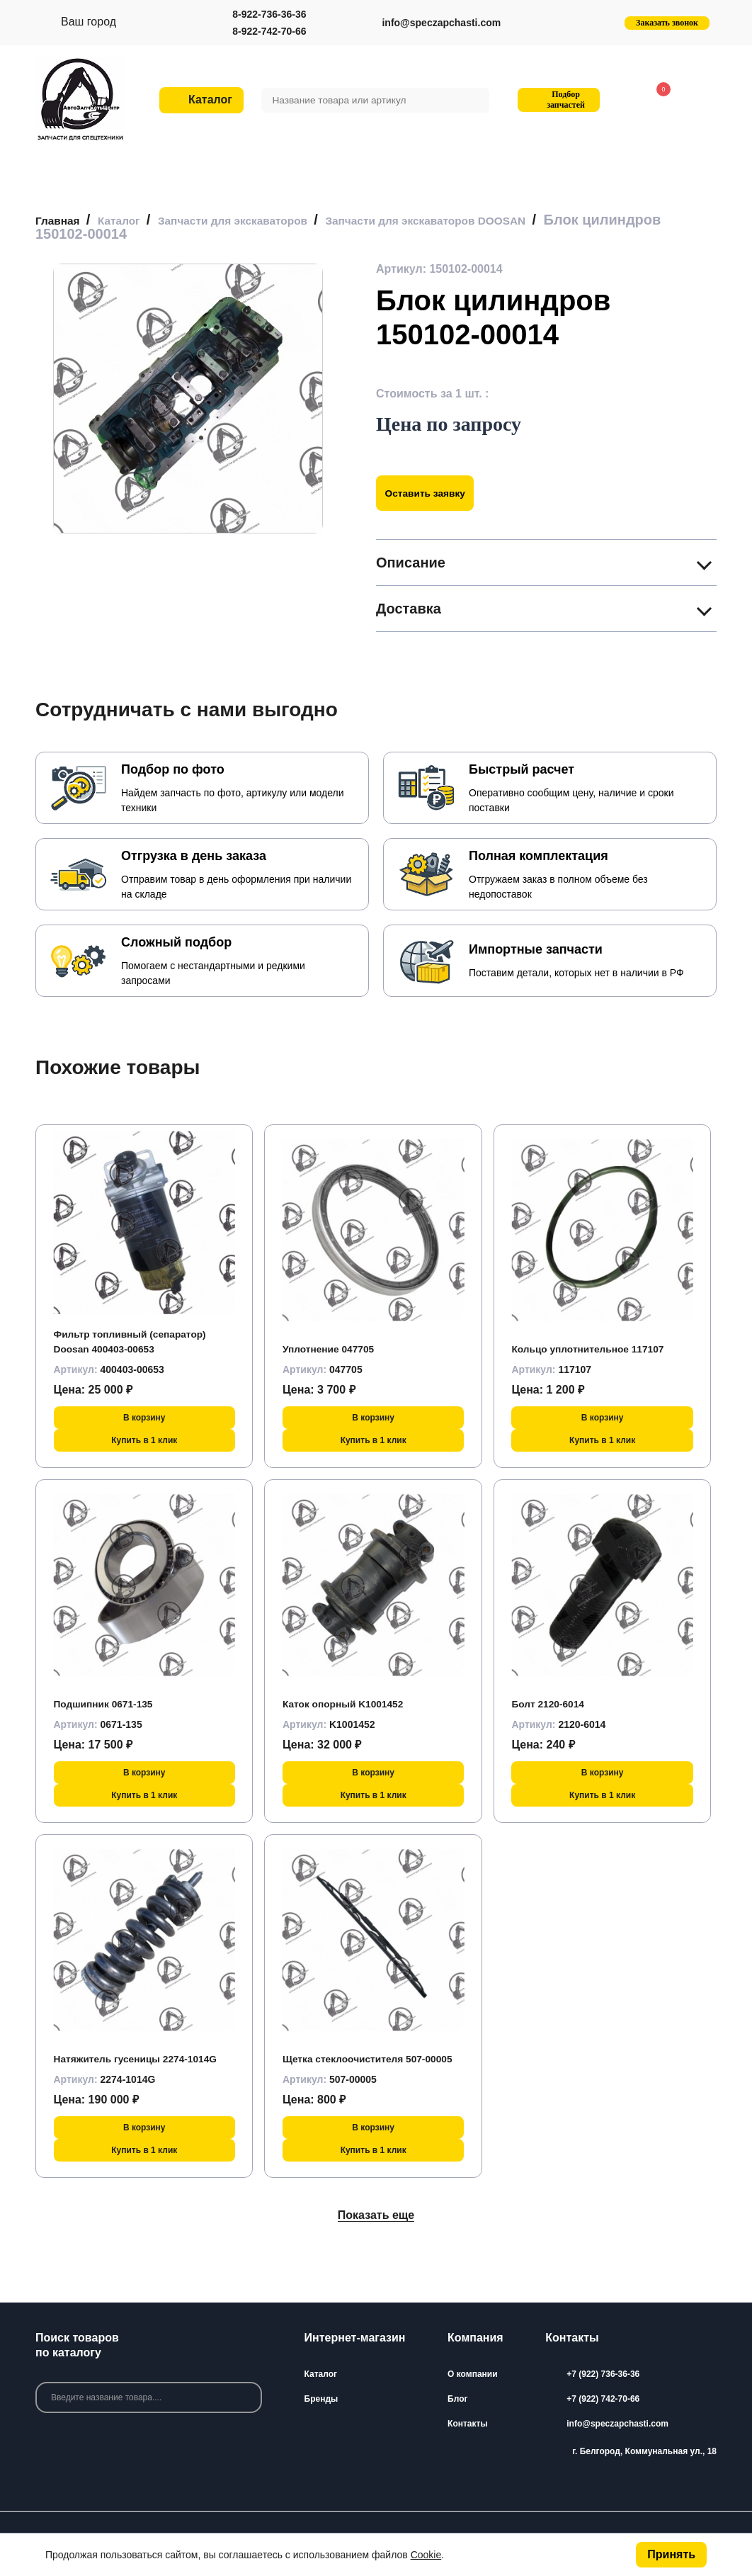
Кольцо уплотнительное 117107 (600, 1349)
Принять (671, 2554)
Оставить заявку (434, 493)
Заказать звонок (667, 23)
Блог (457, 2399)
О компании (473, 2374)
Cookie (426, 2554)
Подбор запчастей (557, 99)
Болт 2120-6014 (553, 1703)
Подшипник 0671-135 (112, 1703)
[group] (188, 398)
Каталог (321, 2374)
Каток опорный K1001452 (353, 1703)
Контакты (468, 2424)
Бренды (321, 2399)
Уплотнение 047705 (336, 1349)
